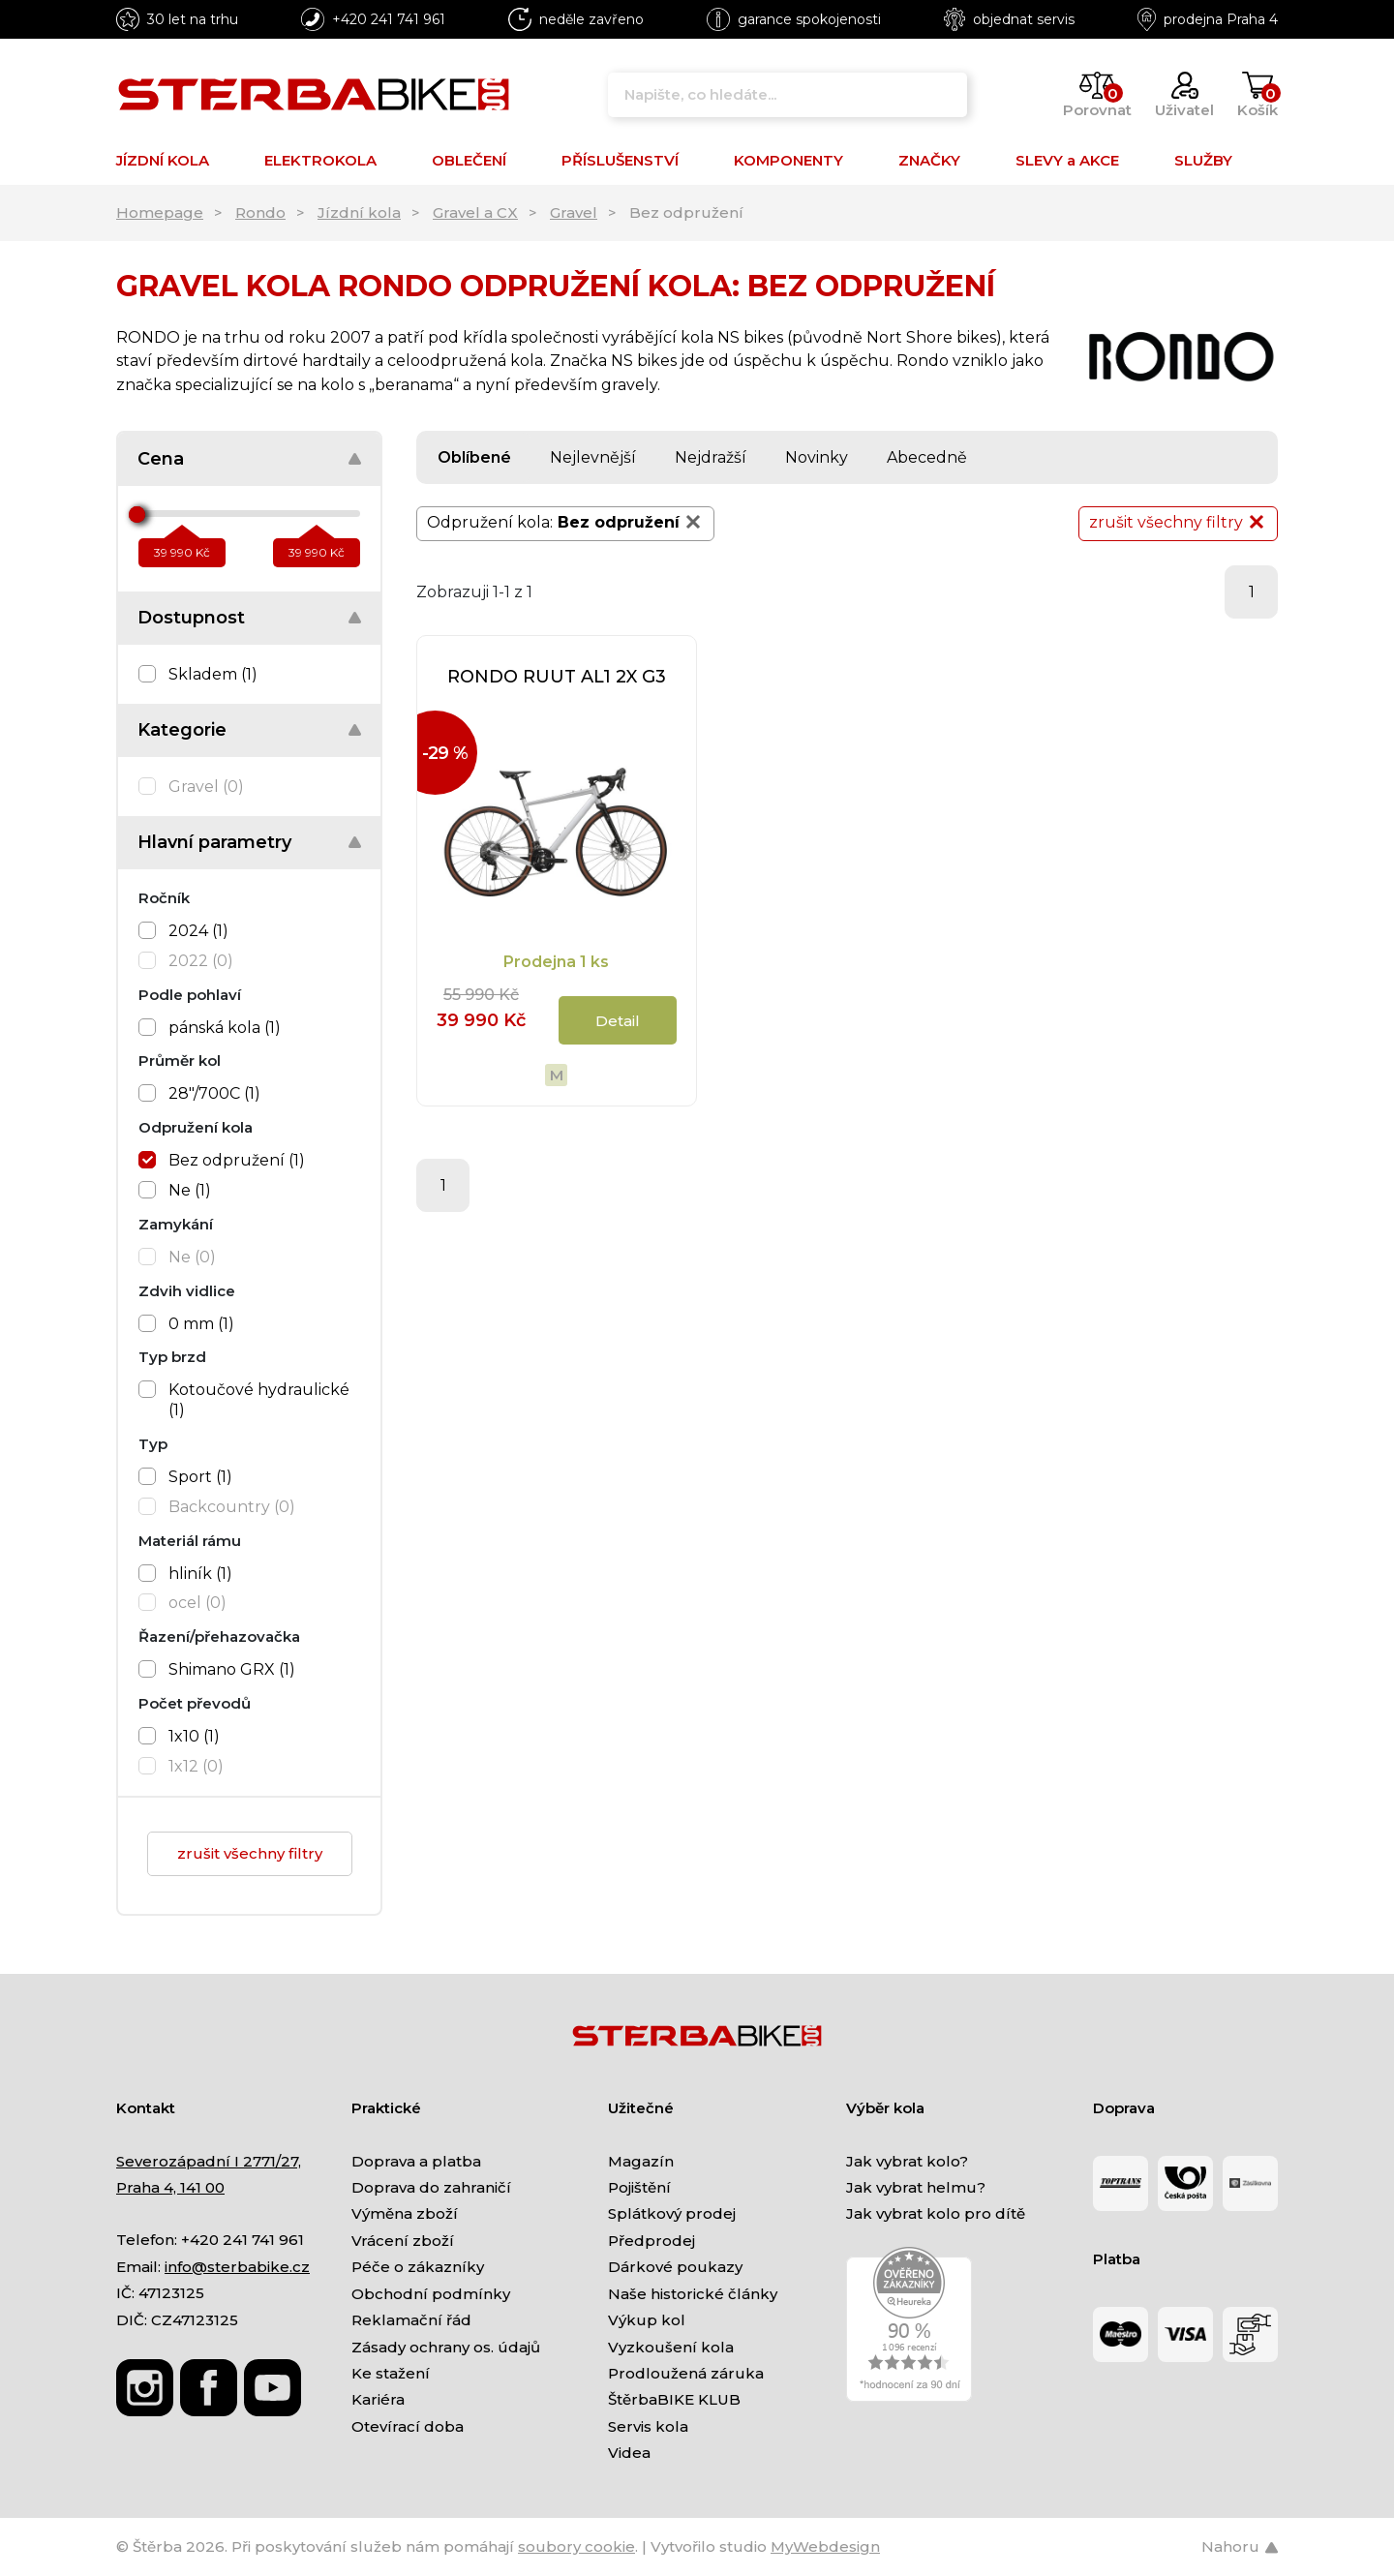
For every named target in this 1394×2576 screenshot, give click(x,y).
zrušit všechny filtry (249, 1853)
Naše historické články (692, 2294)
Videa (629, 2452)
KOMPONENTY (788, 160)
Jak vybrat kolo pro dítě (935, 2213)
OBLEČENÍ (469, 160)
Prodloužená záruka (686, 2373)
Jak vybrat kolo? (907, 2161)
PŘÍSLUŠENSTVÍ (620, 160)
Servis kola (648, 2426)
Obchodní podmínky (430, 2294)
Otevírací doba (407, 2426)
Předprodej (651, 2240)
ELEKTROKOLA (320, 160)
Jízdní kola (359, 212)
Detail (617, 1021)
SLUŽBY (1203, 160)
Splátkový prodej (672, 2213)
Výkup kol (646, 2320)
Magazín (641, 2161)
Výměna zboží (404, 2213)
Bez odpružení (631, 521)
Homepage (159, 212)
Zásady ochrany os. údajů (445, 2347)
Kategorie (182, 730)
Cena (160, 459)
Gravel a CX (475, 212)
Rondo (260, 212)
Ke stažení (390, 2373)
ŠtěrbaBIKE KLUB (674, 2399)
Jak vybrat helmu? (915, 2187)
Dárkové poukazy (675, 2267)
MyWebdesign (825, 2546)
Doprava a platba (416, 2161)
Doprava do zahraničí (431, 2187)
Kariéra (378, 2399)
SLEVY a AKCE (1067, 160)
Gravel (573, 212)
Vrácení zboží (402, 2240)
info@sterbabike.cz (237, 2267)
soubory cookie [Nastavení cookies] (576, 2546)
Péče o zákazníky (417, 2267)
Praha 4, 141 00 (170, 2187)
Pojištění (639, 2187)
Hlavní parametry (214, 842)
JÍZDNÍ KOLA (162, 160)
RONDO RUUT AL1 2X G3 (556, 676)
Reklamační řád (411, 2320)
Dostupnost (191, 617)
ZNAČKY (929, 160)
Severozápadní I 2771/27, (208, 2161)
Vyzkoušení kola (671, 2347)
